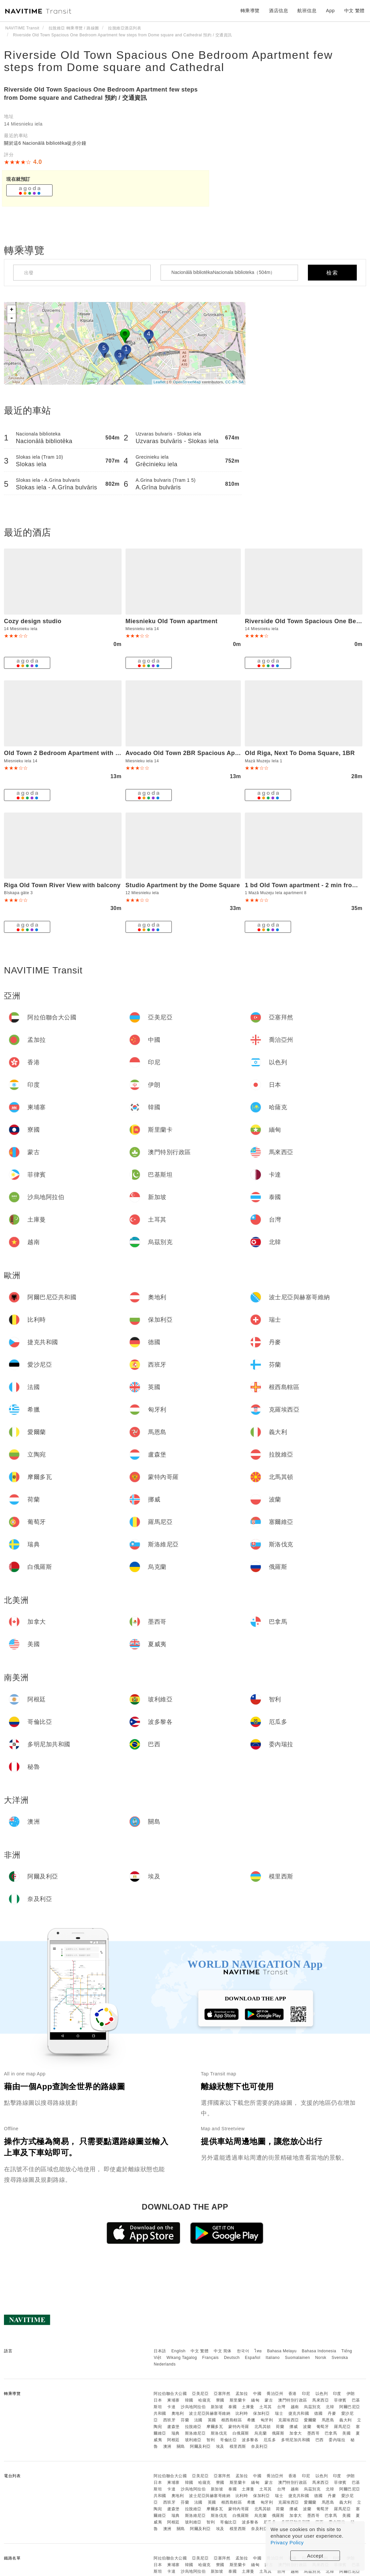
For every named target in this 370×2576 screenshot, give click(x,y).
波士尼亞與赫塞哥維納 (209, 2413)
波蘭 (307, 2426)
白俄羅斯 (241, 2433)
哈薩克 (204, 2400)
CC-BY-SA (234, 382)
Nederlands (164, 2364)
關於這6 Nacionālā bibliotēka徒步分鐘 (45, 143)
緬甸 (255, 2400)
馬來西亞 (320, 2400)
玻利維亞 (193, 2440)
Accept (315, 2555)
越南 (295, 2407)
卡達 (171, 2407)
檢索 (332, 273)
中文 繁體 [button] (354, 10)
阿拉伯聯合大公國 (170, 2393)
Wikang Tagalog (181, 2357)
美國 (346, 2433)
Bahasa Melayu (282, 2351)
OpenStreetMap (187, 382)
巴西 (319, 2440)
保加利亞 (261, 2413)
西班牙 (169, 2420)
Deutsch (232, 2357)
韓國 (189, 2400)
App (330, 10)
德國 (318, 2413)
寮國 (220, 2400)
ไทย (258, 2351)
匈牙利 (267, 2420)
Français (210, 2357)
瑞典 (175, 2433)
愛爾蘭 (310, 2420)
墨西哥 (313, 2433)
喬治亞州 (275, 2393)
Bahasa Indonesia (319, 2351)
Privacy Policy (287, 2542)
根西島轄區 (231, 2420)
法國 (198, 2420)
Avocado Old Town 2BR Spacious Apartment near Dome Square (220, 753)
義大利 (345, 2420)
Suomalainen (297, 2357)
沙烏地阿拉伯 (193, 2407)
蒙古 (269, 2400)
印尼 (306, 2393)
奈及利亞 (259, 2446)
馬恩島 (328, 2420)
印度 (337, 2393)
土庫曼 (248, 2407)
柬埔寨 (173, 2400)
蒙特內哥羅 (238, 2426)
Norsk (320, 2357)
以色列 (321, 2393)
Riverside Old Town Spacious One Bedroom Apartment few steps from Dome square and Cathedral (168, 61)
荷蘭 (280, 2426)
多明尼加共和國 (295, 2440)
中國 (257, 2393)
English (178, 2351)
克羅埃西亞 (288, 2420)
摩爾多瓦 (214, 2426)
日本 (158, 2400)
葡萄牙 (322, 2426)
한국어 (243, 2351)
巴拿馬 (331, 2433)
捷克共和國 (298, 2413)
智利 (210, 2440)
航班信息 (306, 10)
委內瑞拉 (337, 2440)
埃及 (220, 2446)
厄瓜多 (270, 2440)
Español (252, 2357)
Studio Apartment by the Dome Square (183, 885)
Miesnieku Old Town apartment (172, 621)
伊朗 (351, 2393)
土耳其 (265, 2407)
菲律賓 (340, 2400)
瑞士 (279, 2413)
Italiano (273, 2357)
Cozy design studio (32, 621)
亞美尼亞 (200, 2393)
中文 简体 (223, 2351)
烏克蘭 (260, 2433)
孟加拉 (242, 2393)
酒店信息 (278, 10)
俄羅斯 (278, 2433)
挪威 (293, 2426)
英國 (212, 2420)
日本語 (160, 2351)
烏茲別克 (312, 2407)
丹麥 (332, 2413)
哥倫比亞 (228, 2440)
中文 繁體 (199, 2351)
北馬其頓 (262, 2426)
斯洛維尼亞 (195, 2433)
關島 (181, 2446)
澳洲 (167, 2446)
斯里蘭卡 (238, 2400)
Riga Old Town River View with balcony (62, 885)
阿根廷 (173, 2440)
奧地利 (177, 2413)
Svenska (340, 2357)
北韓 (330, 2407)
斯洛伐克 (219, 2433)
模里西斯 (238, 2446)
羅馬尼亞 (342, 2426)
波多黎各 (250, 2440)
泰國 (232, 2407)
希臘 (251, 2420)
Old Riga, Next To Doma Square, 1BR (300, 753)
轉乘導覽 (250, 10)
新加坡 (217, 2407)
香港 (292, 2393)
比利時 (242, 2413)
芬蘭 (185, 2420)
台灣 (281, 2407)
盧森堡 (173, 2426)
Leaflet (160, 382)
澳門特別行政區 (292, 2400)
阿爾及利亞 (200, 2446)
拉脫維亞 (193, 2426)
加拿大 (295, 2433)
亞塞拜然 (222, 2393)
